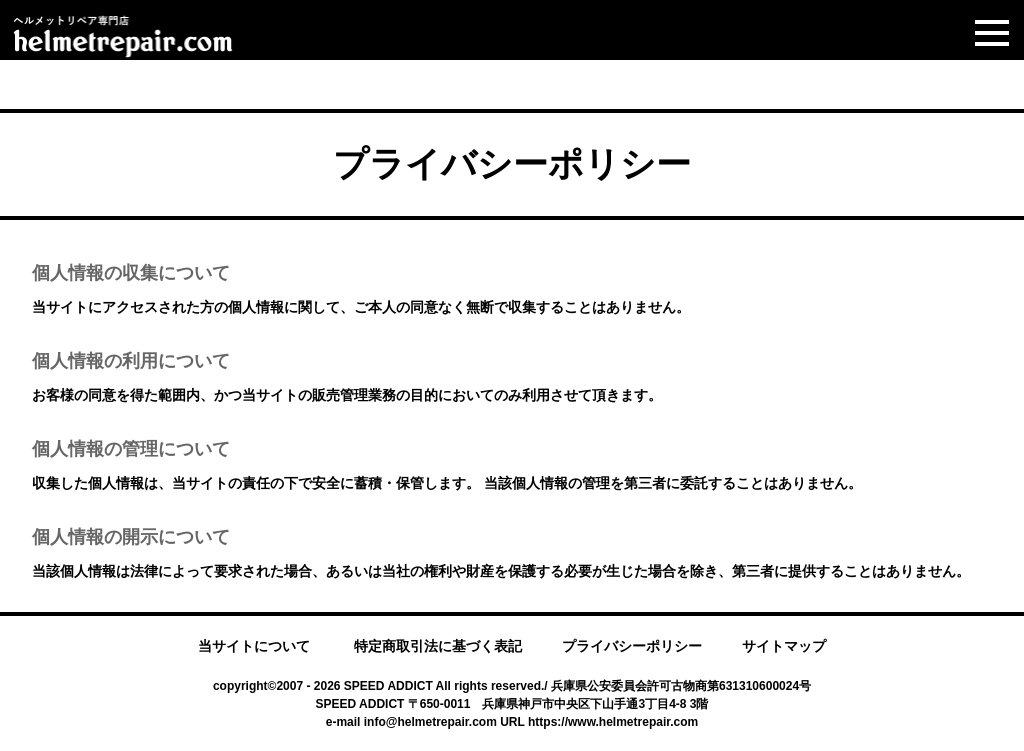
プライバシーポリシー (632, 646)
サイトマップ (784, 646)
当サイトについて (254, 646)
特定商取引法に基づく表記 (438, 646)
